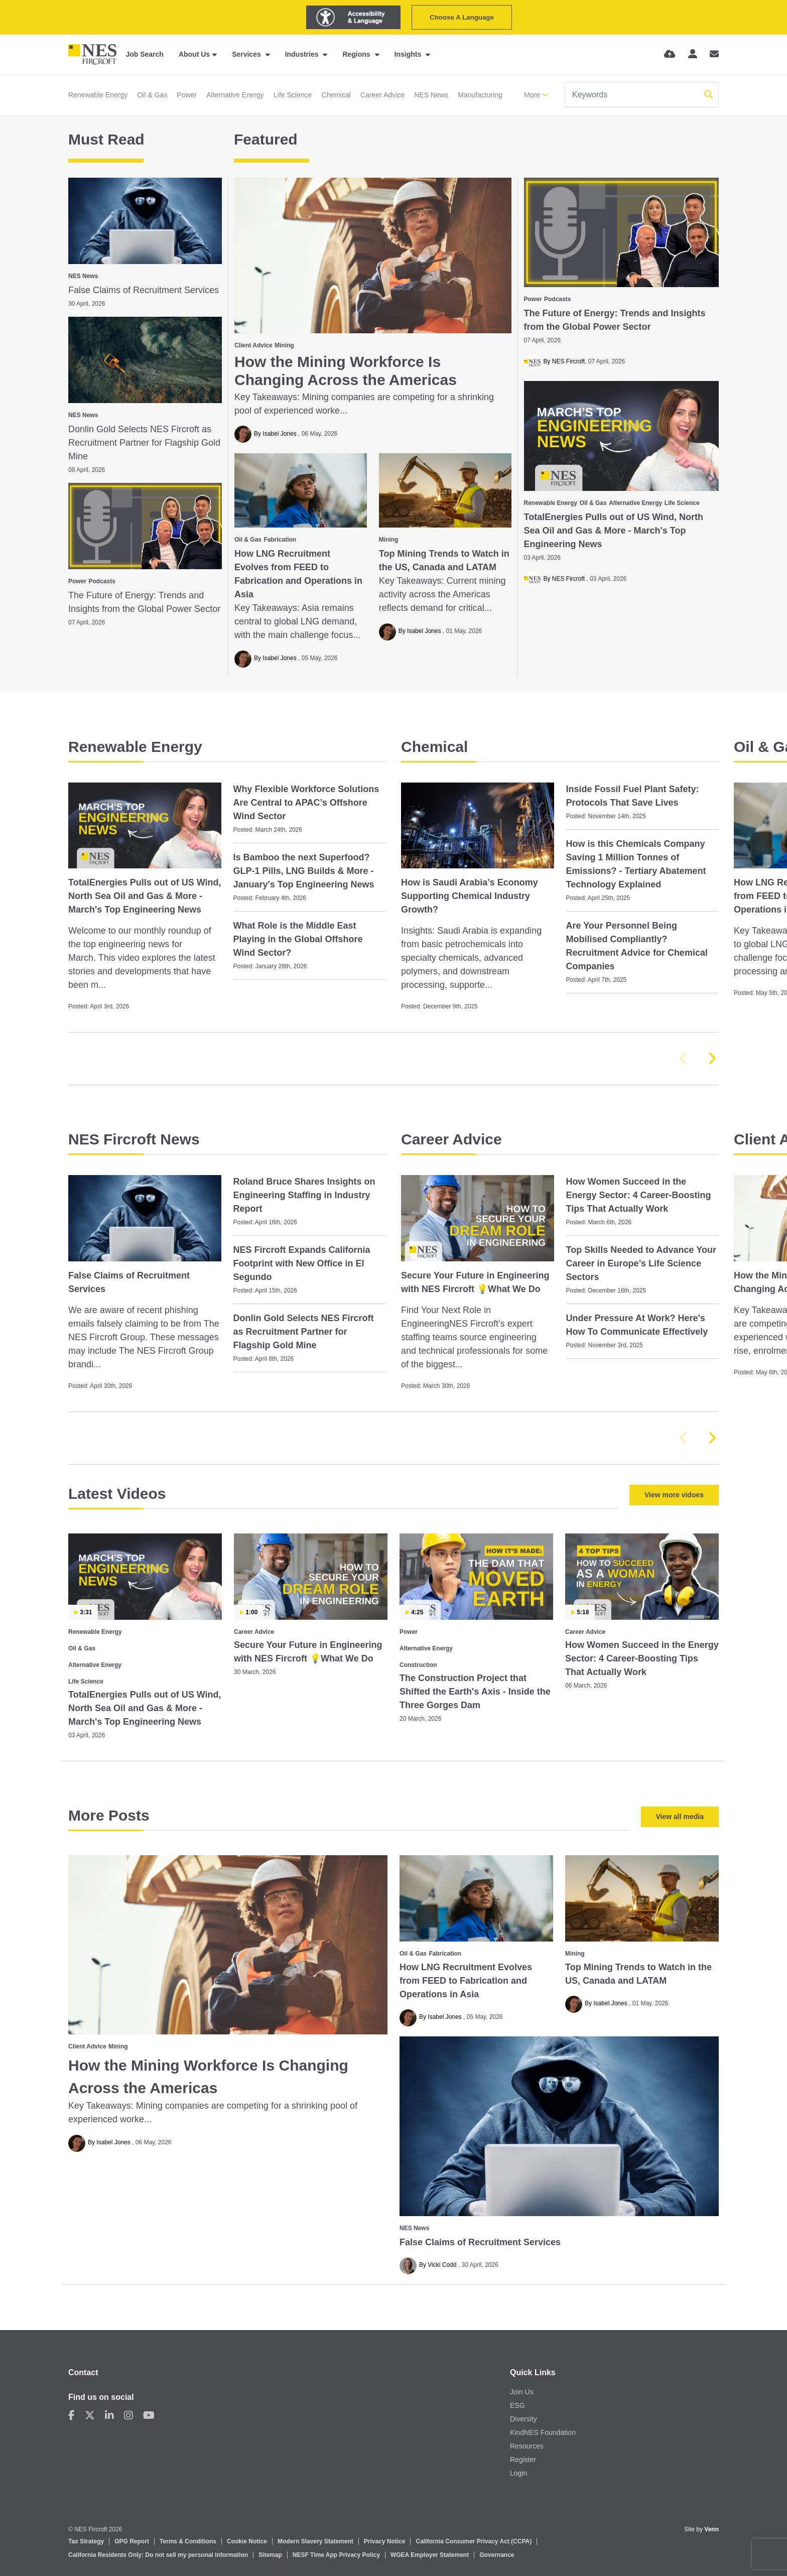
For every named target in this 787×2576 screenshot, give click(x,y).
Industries (303, 54)
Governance (496, 2554)
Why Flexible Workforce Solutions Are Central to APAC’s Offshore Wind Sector (306, 802)
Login (518, 2473)
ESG (517, 2405)
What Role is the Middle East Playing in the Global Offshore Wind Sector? (298, 939)
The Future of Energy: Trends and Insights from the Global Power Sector (615, 320)
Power (187, 95)
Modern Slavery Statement (315, 2541)
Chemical (336, 95)
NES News (431, 95)
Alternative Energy (235, 95)
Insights (409, 54)
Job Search (144, 54)
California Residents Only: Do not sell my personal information (158, 2554)
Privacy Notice (385, 2541)
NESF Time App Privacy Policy (336, 2554)
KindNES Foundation (543, 2432)
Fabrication (280, 539)
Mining (284, 345)
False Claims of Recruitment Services (143, 290)
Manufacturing (480, 95)
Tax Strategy (86, 2541)
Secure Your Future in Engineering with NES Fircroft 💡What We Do (475, 1282)
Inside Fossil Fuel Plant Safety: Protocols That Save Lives (632, 796)
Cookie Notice (247, 2541)
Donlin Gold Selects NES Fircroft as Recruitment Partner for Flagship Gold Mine (144, 442)
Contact (83, 2372)
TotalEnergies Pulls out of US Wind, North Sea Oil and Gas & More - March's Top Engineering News (614, 530)
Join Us (522, 2392)
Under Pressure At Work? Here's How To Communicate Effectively (637, 1325)
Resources (527, 2446)
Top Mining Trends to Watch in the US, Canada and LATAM (444, 560)
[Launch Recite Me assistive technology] (353, 17)
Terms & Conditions (188, 2541)
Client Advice (253, 345)
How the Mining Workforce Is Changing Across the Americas (345, 370)
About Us (194, 54)
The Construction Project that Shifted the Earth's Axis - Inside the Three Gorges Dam (475, 1691)
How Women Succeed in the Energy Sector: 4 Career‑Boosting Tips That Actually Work (638, 1195)
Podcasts (557, 299)
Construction (418, 1664)
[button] (712, 1059)
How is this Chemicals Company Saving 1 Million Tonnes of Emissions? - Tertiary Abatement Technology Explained (636, 864)
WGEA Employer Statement (429, 2554)
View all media (680, 1817)
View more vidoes (674, 1495)
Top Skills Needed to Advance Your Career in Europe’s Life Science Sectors (641, 1263)
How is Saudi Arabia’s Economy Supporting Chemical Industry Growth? (469, 896)
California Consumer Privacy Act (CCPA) (474, 2541)
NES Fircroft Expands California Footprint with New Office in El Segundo (301, 1263)
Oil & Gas (152, 95)
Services (247, 54)
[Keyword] (633, 94)
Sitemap (270, 2554)
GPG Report (131, 2541)
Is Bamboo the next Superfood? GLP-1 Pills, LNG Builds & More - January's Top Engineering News (303, 870)
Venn (711, 2529)
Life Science (293, 95)
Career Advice (382, 95)
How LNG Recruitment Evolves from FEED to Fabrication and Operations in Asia (298, 574)
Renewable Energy (97, 95)
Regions (357, 54)
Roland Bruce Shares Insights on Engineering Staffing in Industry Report (304, 1195)
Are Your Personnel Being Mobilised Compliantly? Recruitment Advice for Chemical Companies (637, 946)
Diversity (523, 2419)
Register (523, 2460)
